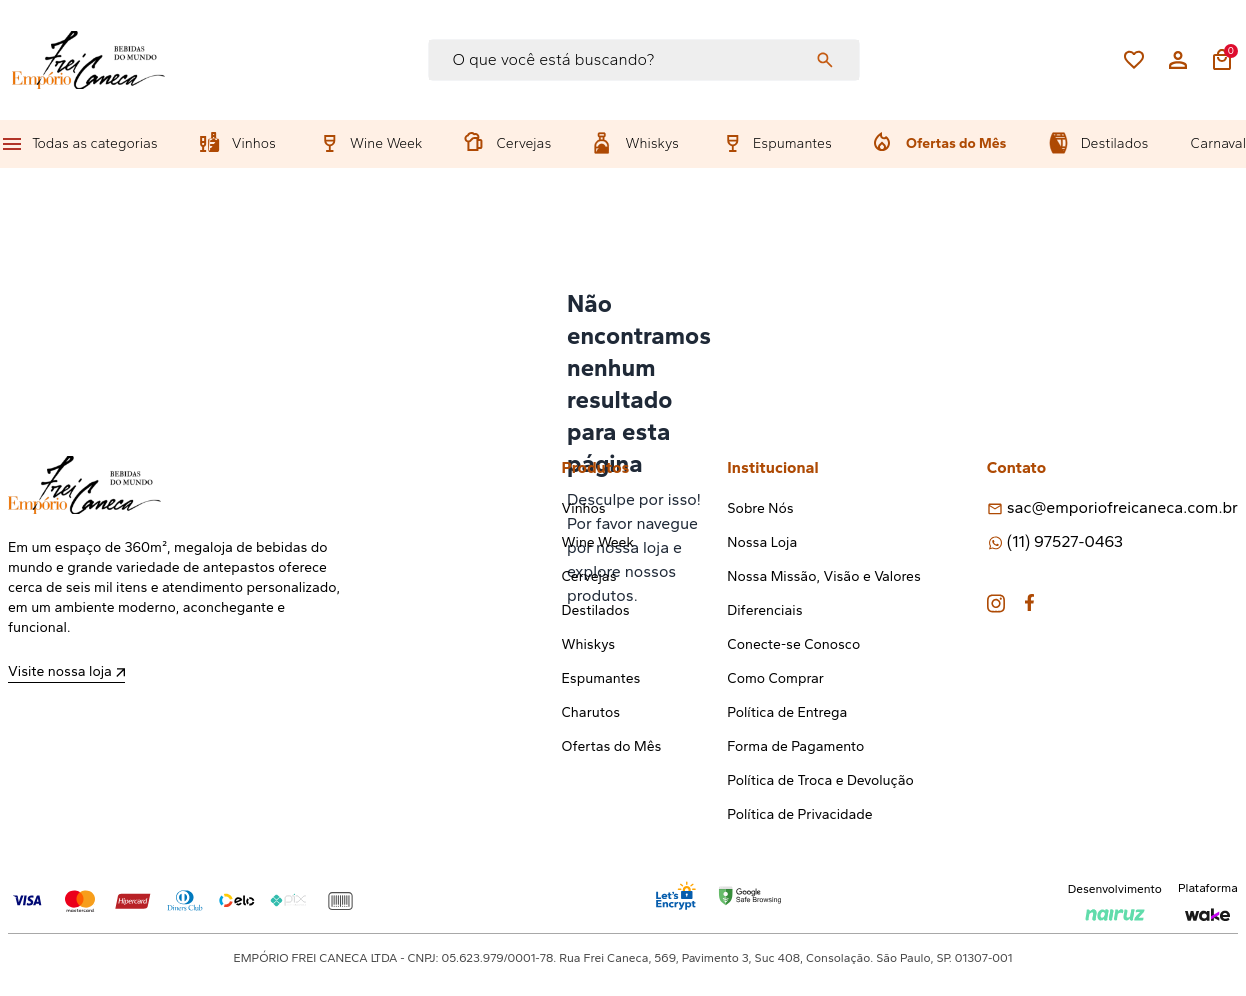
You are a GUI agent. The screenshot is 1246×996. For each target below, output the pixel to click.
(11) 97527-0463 (1065, 541)
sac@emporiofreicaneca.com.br (1122, 507)
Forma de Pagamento (795, 746)
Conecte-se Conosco (793, 644)
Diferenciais (764, 610)
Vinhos (254, 143)
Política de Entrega (787, 712)
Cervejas (523, 143)
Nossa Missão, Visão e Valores (823, 576)
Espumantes (792, 143)
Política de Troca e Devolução (820, 780)
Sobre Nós (760, 508)
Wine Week (386, 143)
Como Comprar (775, 678)
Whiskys (652, 143)
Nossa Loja (762, 542)
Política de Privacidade (799, 814)
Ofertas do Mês (956, 143)
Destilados (1115, 143)
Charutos (591, 712)
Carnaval (1218, 143)
